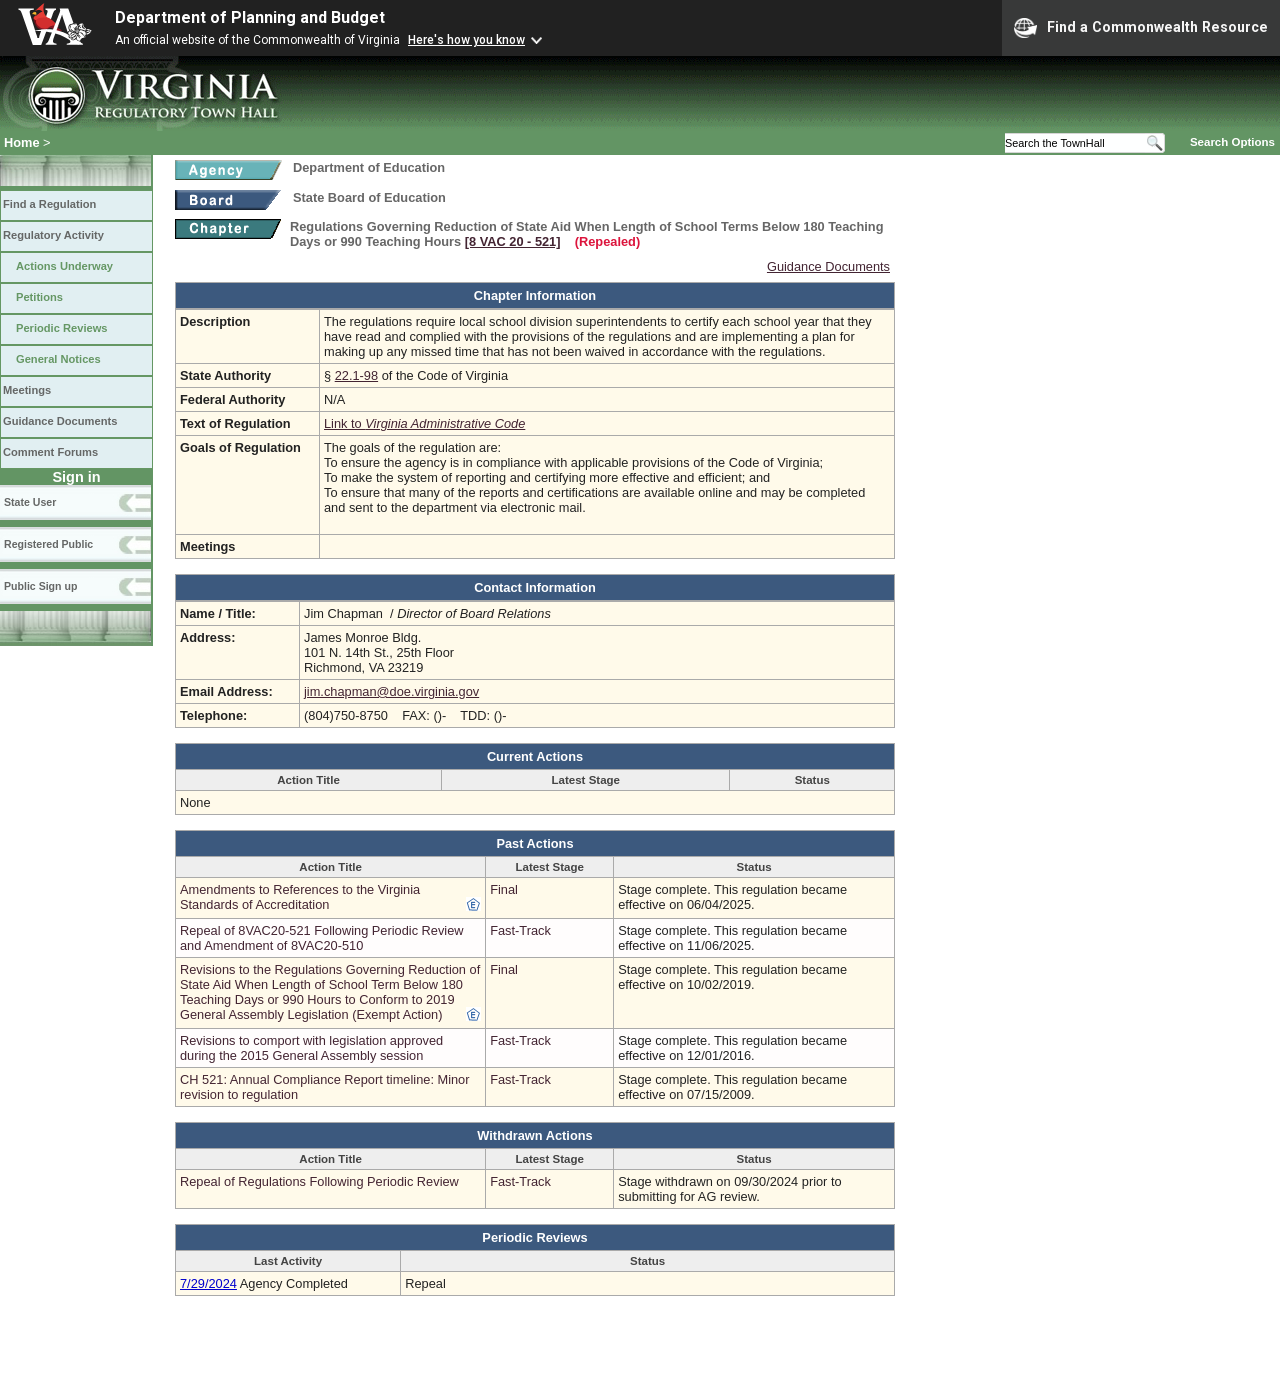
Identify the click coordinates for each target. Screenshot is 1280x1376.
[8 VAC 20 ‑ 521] (513, 241)
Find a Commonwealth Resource (1141, 28)
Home (22, 142)
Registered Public (48, 544)
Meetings (27, 390)
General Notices (58, 359)
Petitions (39, 297)
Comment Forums (50, 452)
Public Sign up (40, 586)
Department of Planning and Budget (250, 17)
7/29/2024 (208, 1283)
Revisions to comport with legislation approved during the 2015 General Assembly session (311, 1048)
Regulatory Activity (53, 235)
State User (30, 502)
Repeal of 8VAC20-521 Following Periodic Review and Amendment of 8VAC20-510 (322, 938)
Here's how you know (466, 40)
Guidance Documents (60, 421)
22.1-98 (356, 375)
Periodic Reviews (62, 328)
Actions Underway (64, 266)
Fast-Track (520, 930)
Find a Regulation (49, 204)
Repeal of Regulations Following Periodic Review (319, 1181)
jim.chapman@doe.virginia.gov (391, 691)
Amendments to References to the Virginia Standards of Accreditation (300, 897)
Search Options (1232, 142)
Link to (424, 423)
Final (504, 889)
